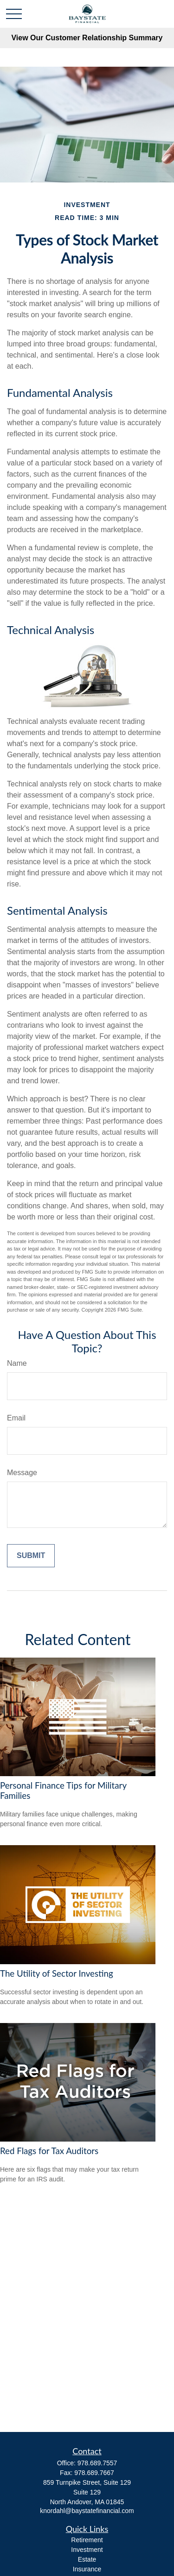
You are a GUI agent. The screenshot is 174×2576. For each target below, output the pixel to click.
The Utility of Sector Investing (56, 1973)
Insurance (87, 2569)
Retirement (87, 2540)
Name (17, 1363)
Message (22, 1472)
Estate (87, 2559)
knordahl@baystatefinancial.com (87, 2510)
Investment (87, 2549)
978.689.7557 (97, 2463)
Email (16, 1418)
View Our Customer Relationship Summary (86, 38)
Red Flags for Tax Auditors (49, 2151)
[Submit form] (31, 1555)
